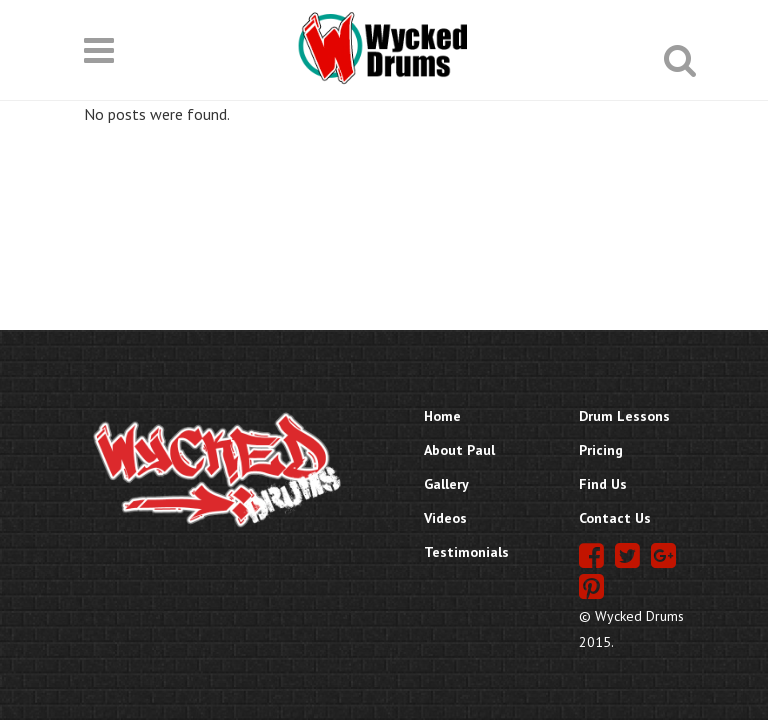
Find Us (603, 484)
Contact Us (615, 518)
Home (442, 416)
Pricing (601, 450)
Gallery (446, 484)
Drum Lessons (624, 416)
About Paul (459, 450)
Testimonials (466, 552)
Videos (445, 518)
